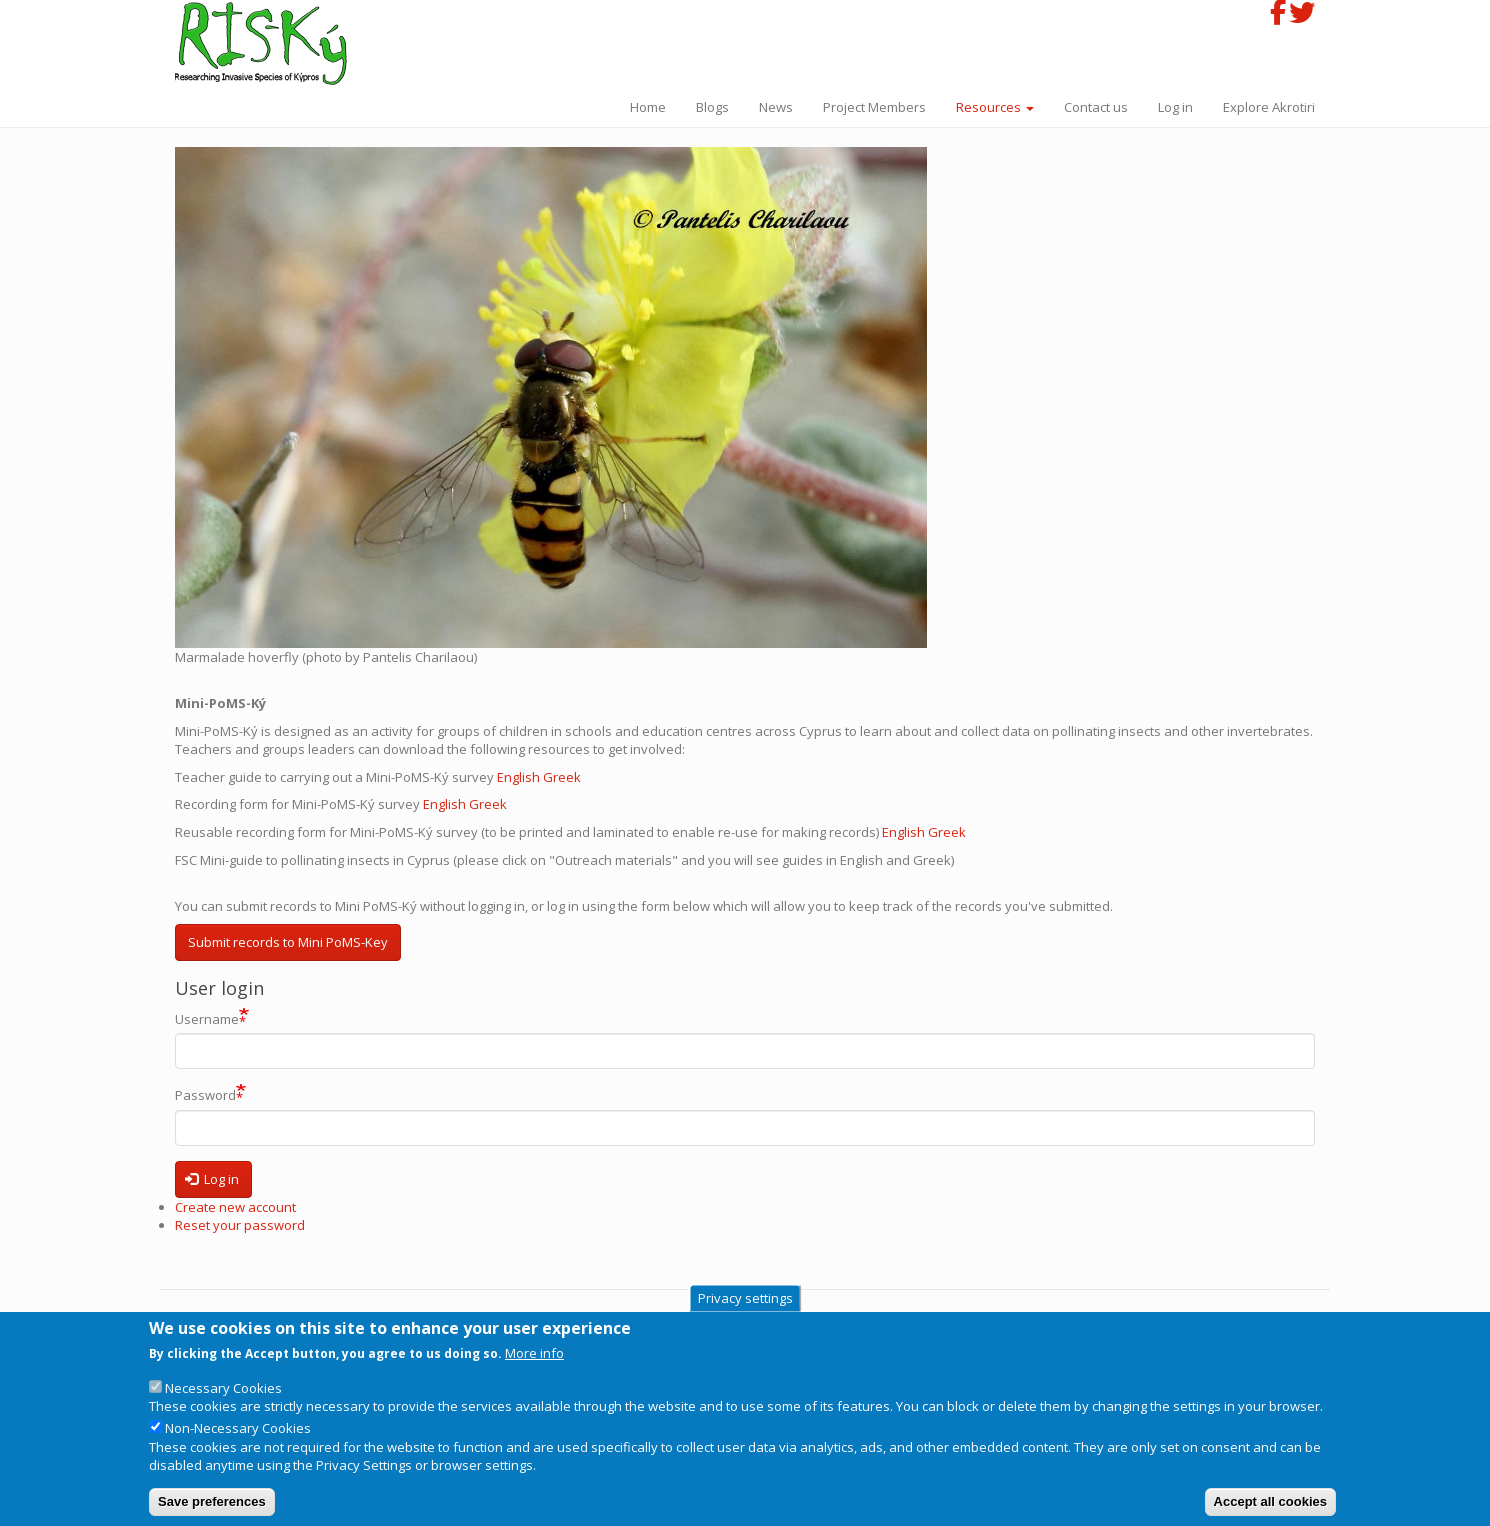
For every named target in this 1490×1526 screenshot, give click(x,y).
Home (648, 107)
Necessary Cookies (223, 1406)
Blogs (712, 107)
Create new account (235, 1207)
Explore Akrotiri (1269, 107)
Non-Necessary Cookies (238, 1446)
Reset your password (240, 1225)
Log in (1175, 107)
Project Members (874, 107)
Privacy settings (745, 1316)
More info (534, 1371)
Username (207, 1019)
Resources (995, 107)
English (520, 777)
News (776, 107)
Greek (563, 777)
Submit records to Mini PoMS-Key (288, 942)
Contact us (1096, 107)
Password (205, 1096)
